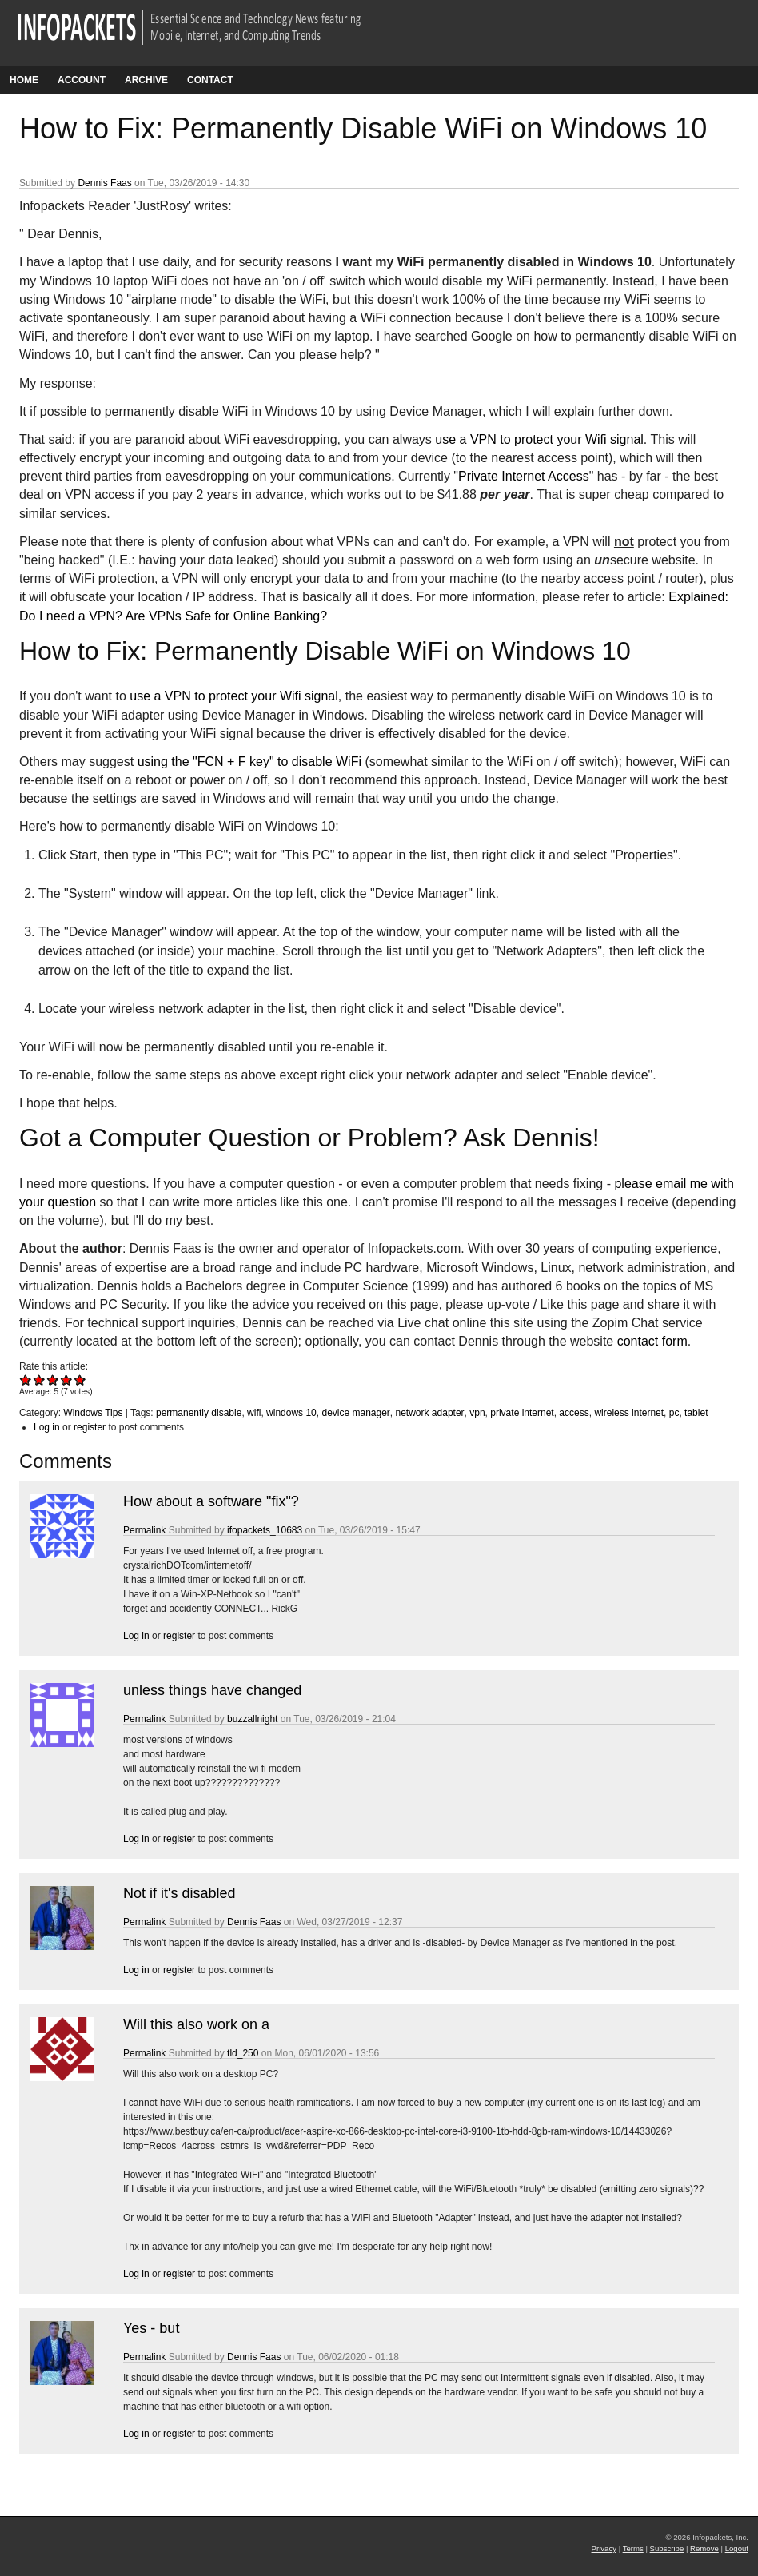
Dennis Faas (104, 183)
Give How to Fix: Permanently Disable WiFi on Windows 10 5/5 (80, 1380)
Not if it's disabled (179, 1893)
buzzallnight (252, 1719)
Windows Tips (92, 1412)
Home (24, 80)
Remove (704, 2548)
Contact (210, 80)
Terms (633, 2548)
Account (82, 80)
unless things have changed (212, 1690)
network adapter (430, 1412)
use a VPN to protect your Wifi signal (539, 439)
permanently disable (198, 1412)
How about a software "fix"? (211, 1501)
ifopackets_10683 (264, 1530)
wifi (254, 1412)
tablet (696, 1412)
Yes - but (151, 2328)
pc (674, 1412)
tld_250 (242, 2053)
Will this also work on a (196, 2024)
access (573, 1412)
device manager (355, 1412)
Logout (736, 2548)
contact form (652, 1341)
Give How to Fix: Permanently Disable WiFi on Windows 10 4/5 (67, 1380)
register (90, 1427)
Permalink (144, 1530)
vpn (477, 1412)
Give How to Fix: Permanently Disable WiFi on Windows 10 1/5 (26, 1380)
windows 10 (291, 1412)
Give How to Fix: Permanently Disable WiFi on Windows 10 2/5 (39, 1380)
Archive (146, 80)
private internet (521, 1412)
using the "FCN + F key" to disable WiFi (249, 761)
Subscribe (667, 2548)
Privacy (604, 2548)
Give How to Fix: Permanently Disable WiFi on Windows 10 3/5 (53, 1380)
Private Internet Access (523, 476)
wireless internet (629, 1412)
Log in (47, 1427)
